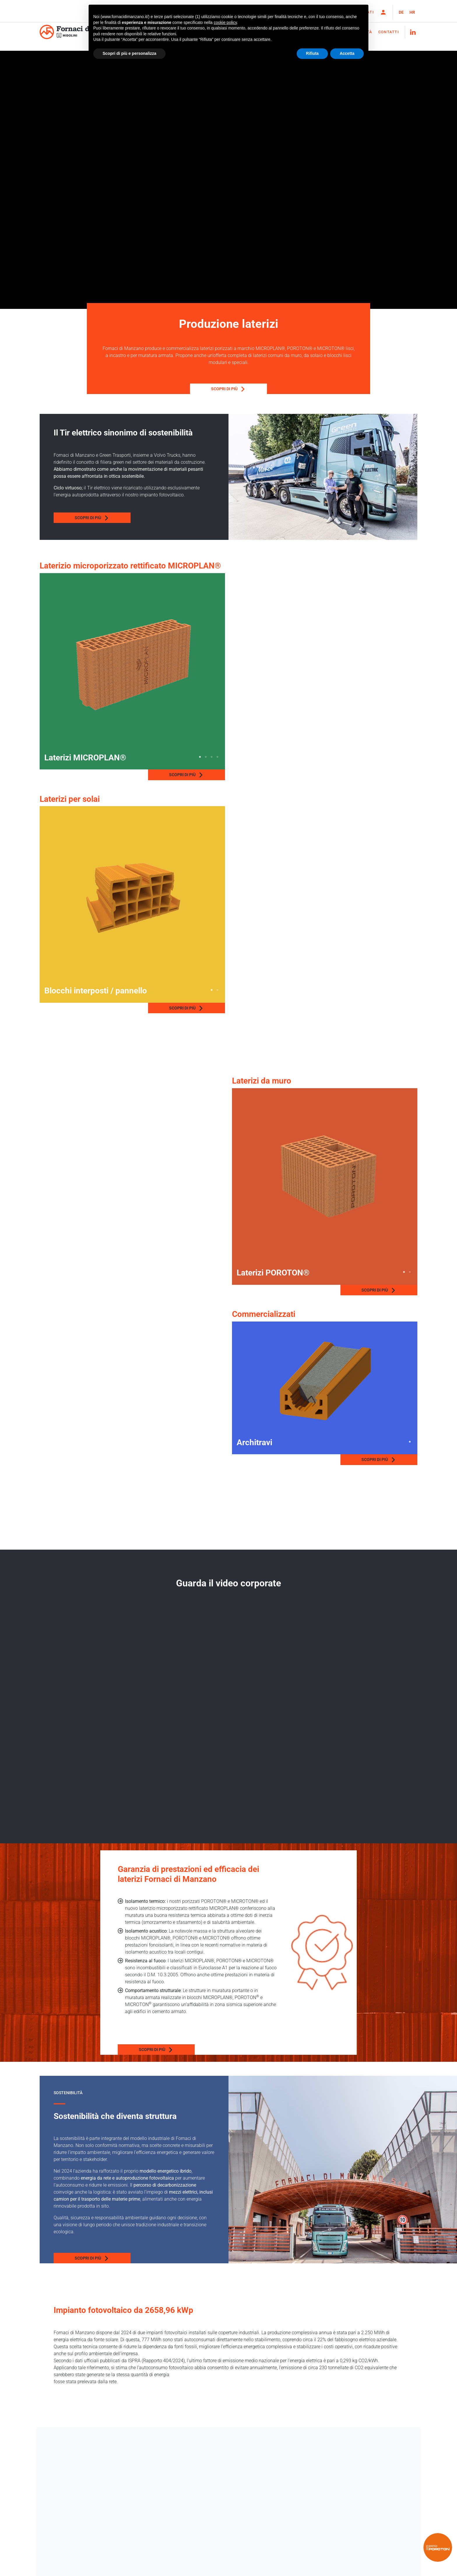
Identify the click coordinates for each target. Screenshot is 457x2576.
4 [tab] (217, 757)
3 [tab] (212, 757)
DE (401, 12)
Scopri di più (169, 389)
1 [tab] (200, 757)
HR (412, 12)
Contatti (388, 32)
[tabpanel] (132, 665)
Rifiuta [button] (312, 53)
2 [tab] (206, 757)
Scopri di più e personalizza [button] (129, 53)
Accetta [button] (347, 53)
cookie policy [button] (225, 22)
